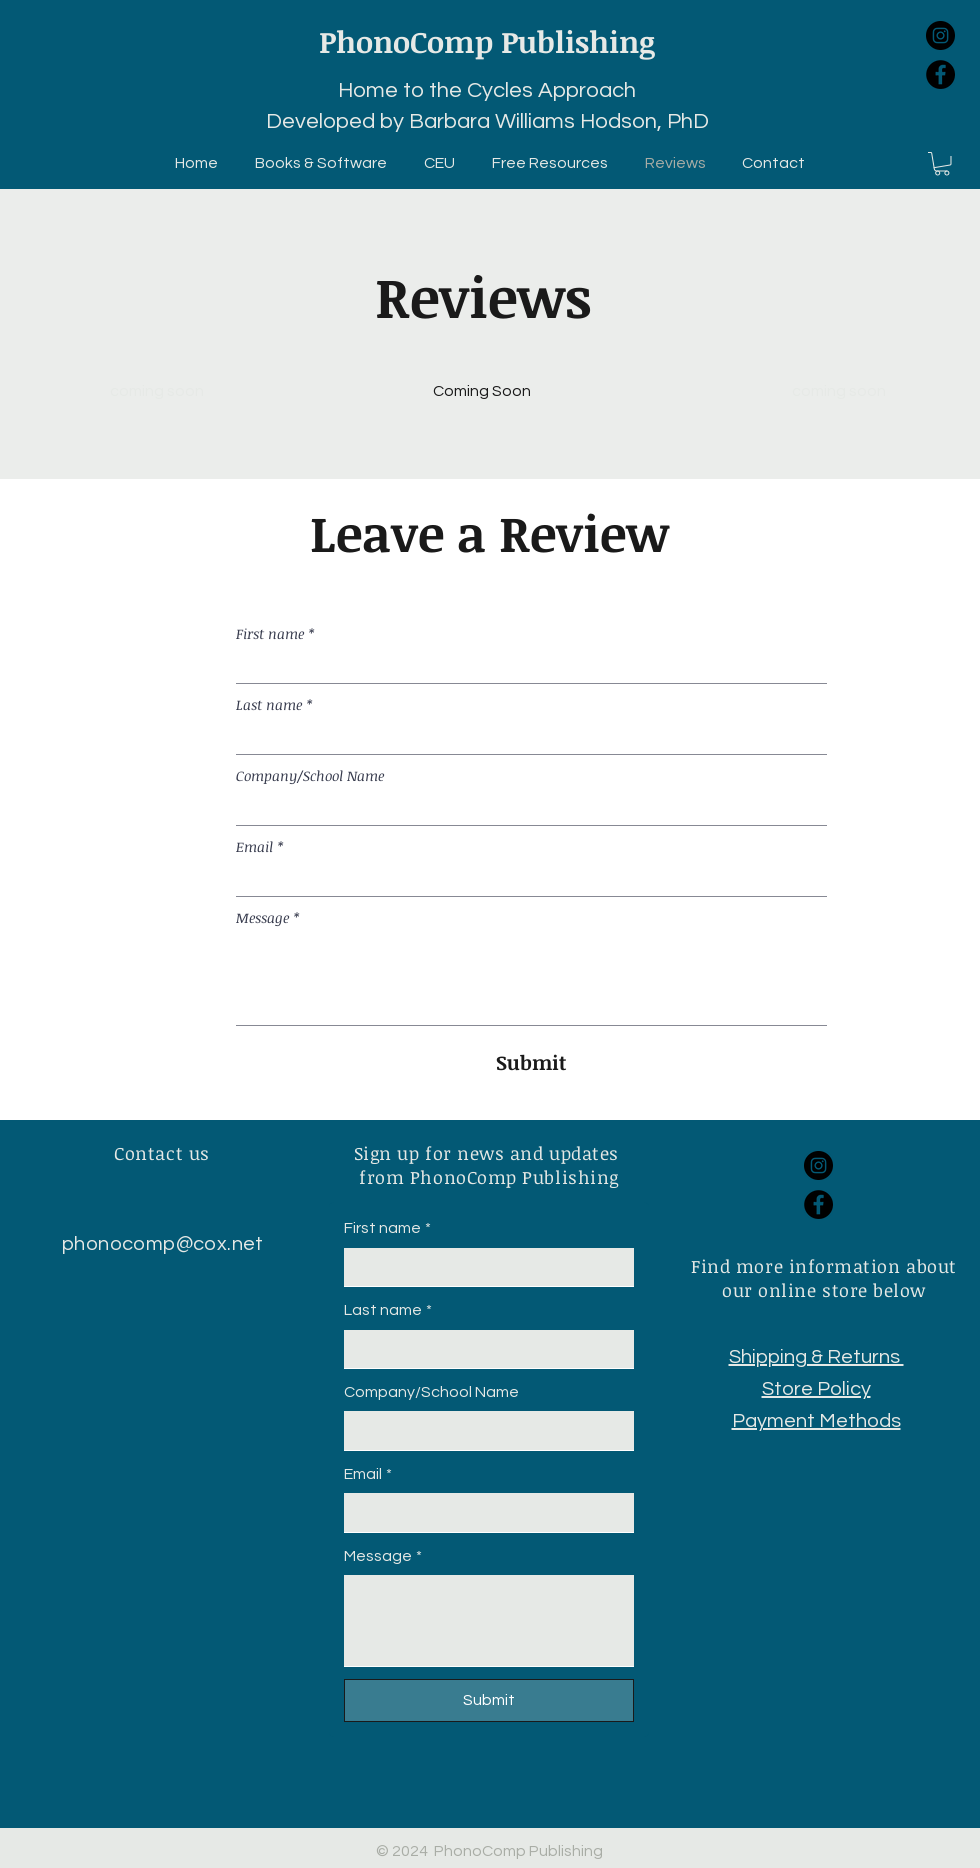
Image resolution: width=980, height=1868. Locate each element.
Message (267, 917)
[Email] (525, 879)
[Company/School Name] (525, 808)
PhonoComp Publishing (487, 41)
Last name (274, 704)
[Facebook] (940, 74)
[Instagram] (940, 35)
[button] (942, 164)
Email (259, 846)
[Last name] (525, 737)
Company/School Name (310, 775)
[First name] (525, 666)
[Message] (531, 979)
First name (275, 633)
